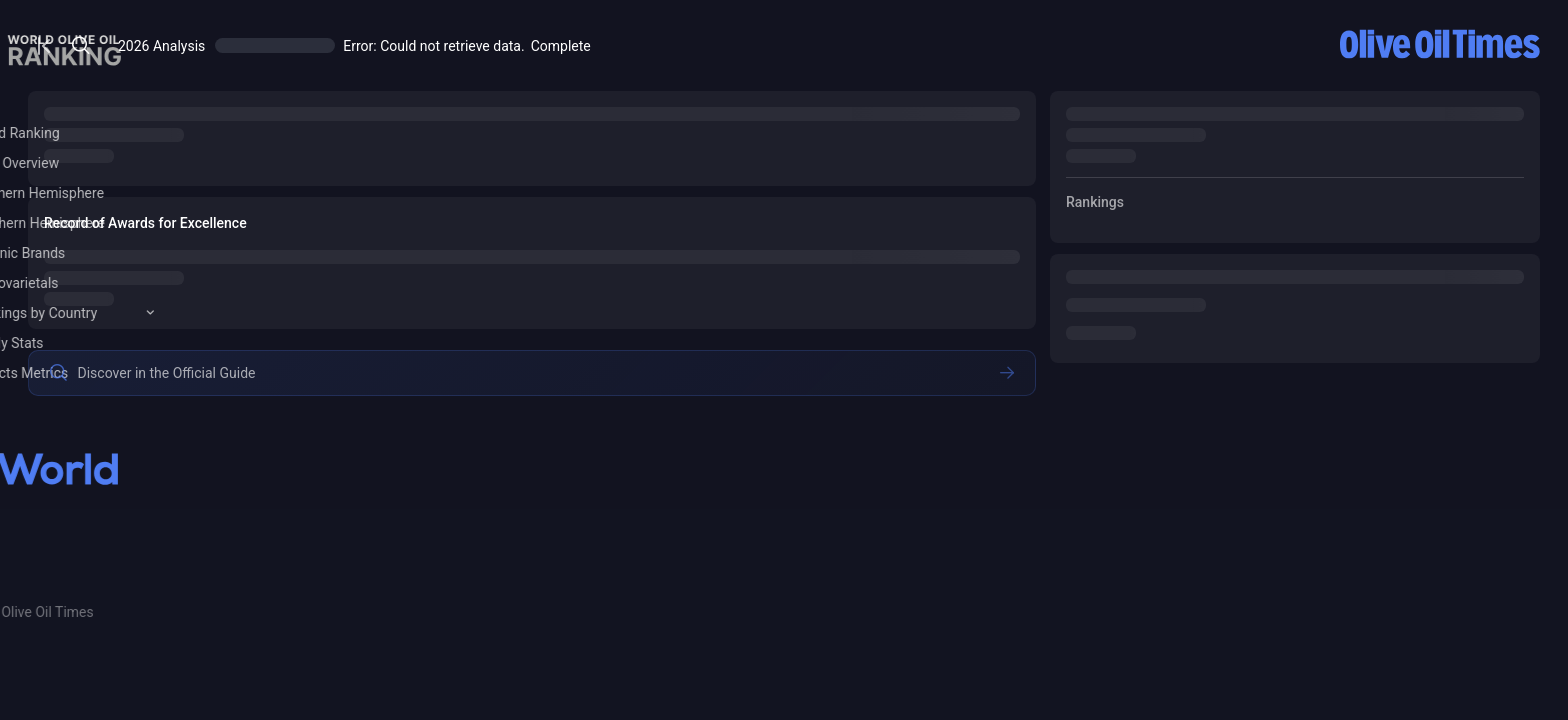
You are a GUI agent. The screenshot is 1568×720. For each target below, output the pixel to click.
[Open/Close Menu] (353, 45)
